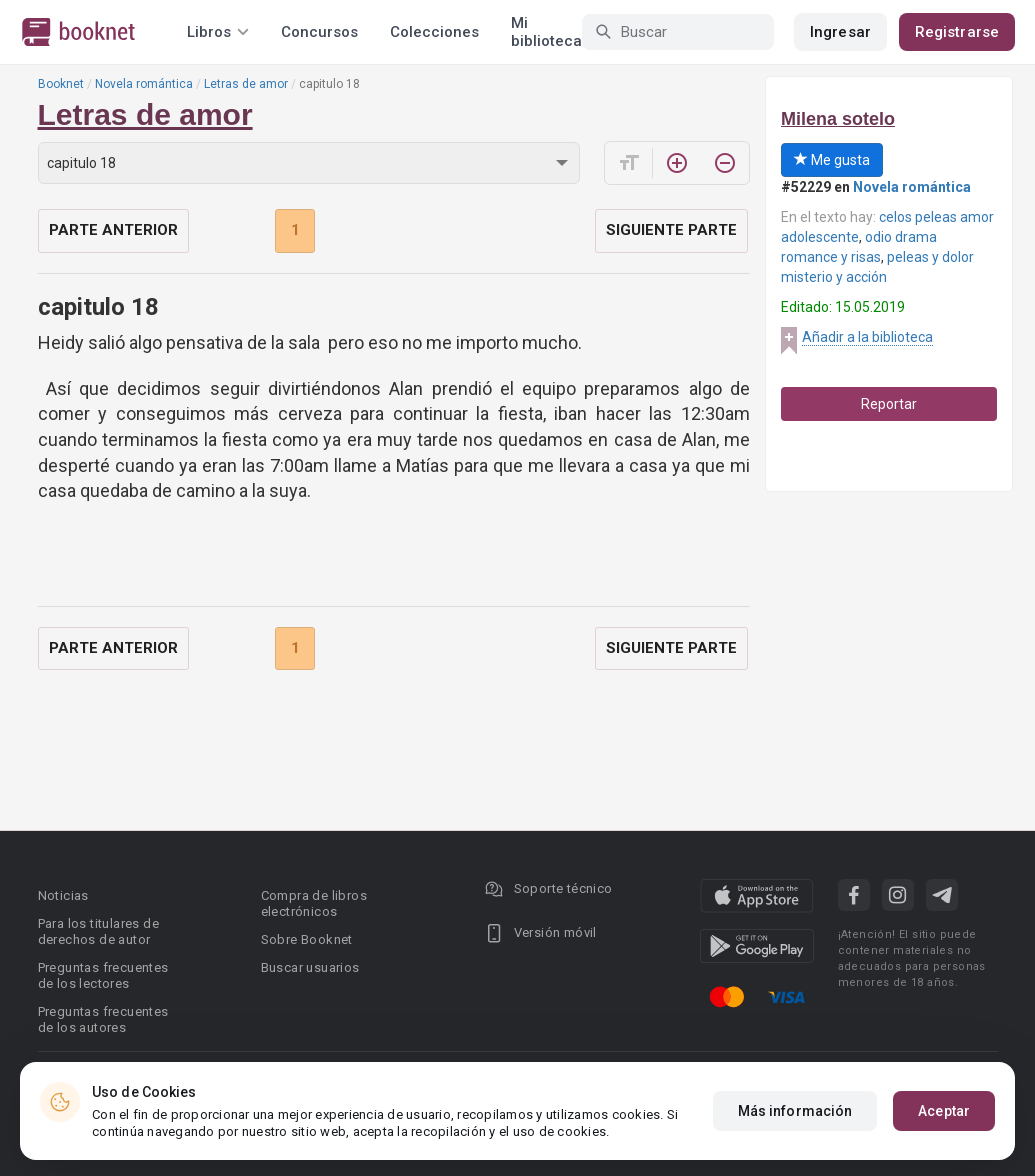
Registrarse (957, 32)
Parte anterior (113, 230)
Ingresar (840, 32)
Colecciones (434, 32)
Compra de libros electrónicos (314, 903)
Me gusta (832, 160)
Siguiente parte (671, 230)
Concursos (319, 32)
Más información (795, 1111)
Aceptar (944, 1111)
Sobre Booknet (307, 939)
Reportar (889, 404)
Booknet (61, 84)
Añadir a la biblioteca (867, 337)
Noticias (63, 895)
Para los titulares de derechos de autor (98, 931)
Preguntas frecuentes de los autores (103, 1019)
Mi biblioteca (546, 32)
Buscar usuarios (310, 967)
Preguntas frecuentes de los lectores (103, 975)
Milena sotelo (838, 119)
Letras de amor (246, 84)
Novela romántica (144, 84)
